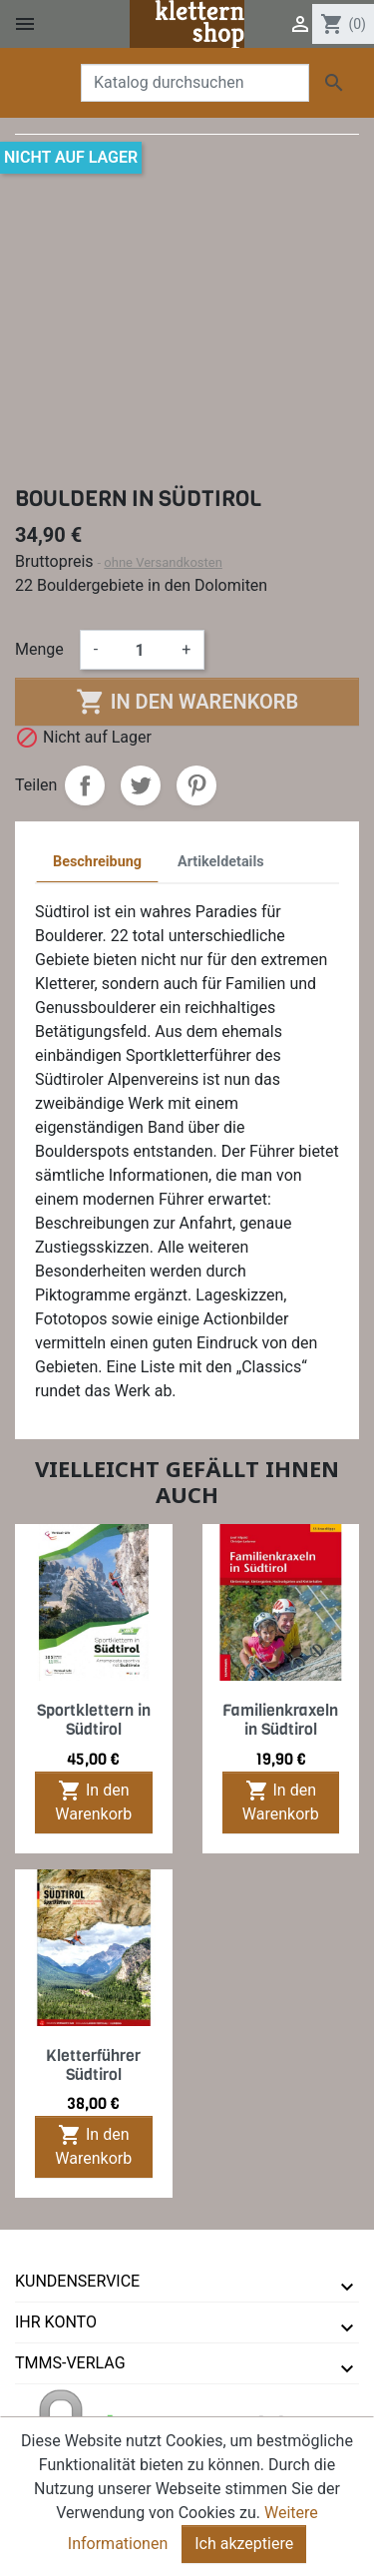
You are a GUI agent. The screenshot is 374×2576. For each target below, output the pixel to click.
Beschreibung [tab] (97, 861)
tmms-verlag (70, 2362)
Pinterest (196, 785)
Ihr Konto (56, 2322)
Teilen (85, 785)
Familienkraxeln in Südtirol (280, 1720)
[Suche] (195, 83)
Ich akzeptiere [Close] (243, 2543)
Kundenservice (77, 2281)
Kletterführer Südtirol (93, 2065)
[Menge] (140, 650)
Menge (39, 649)
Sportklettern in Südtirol (94, 1720)
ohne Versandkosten (163, 562)
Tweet (141, 785)
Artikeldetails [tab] (221, 861)
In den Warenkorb (187, 702)
